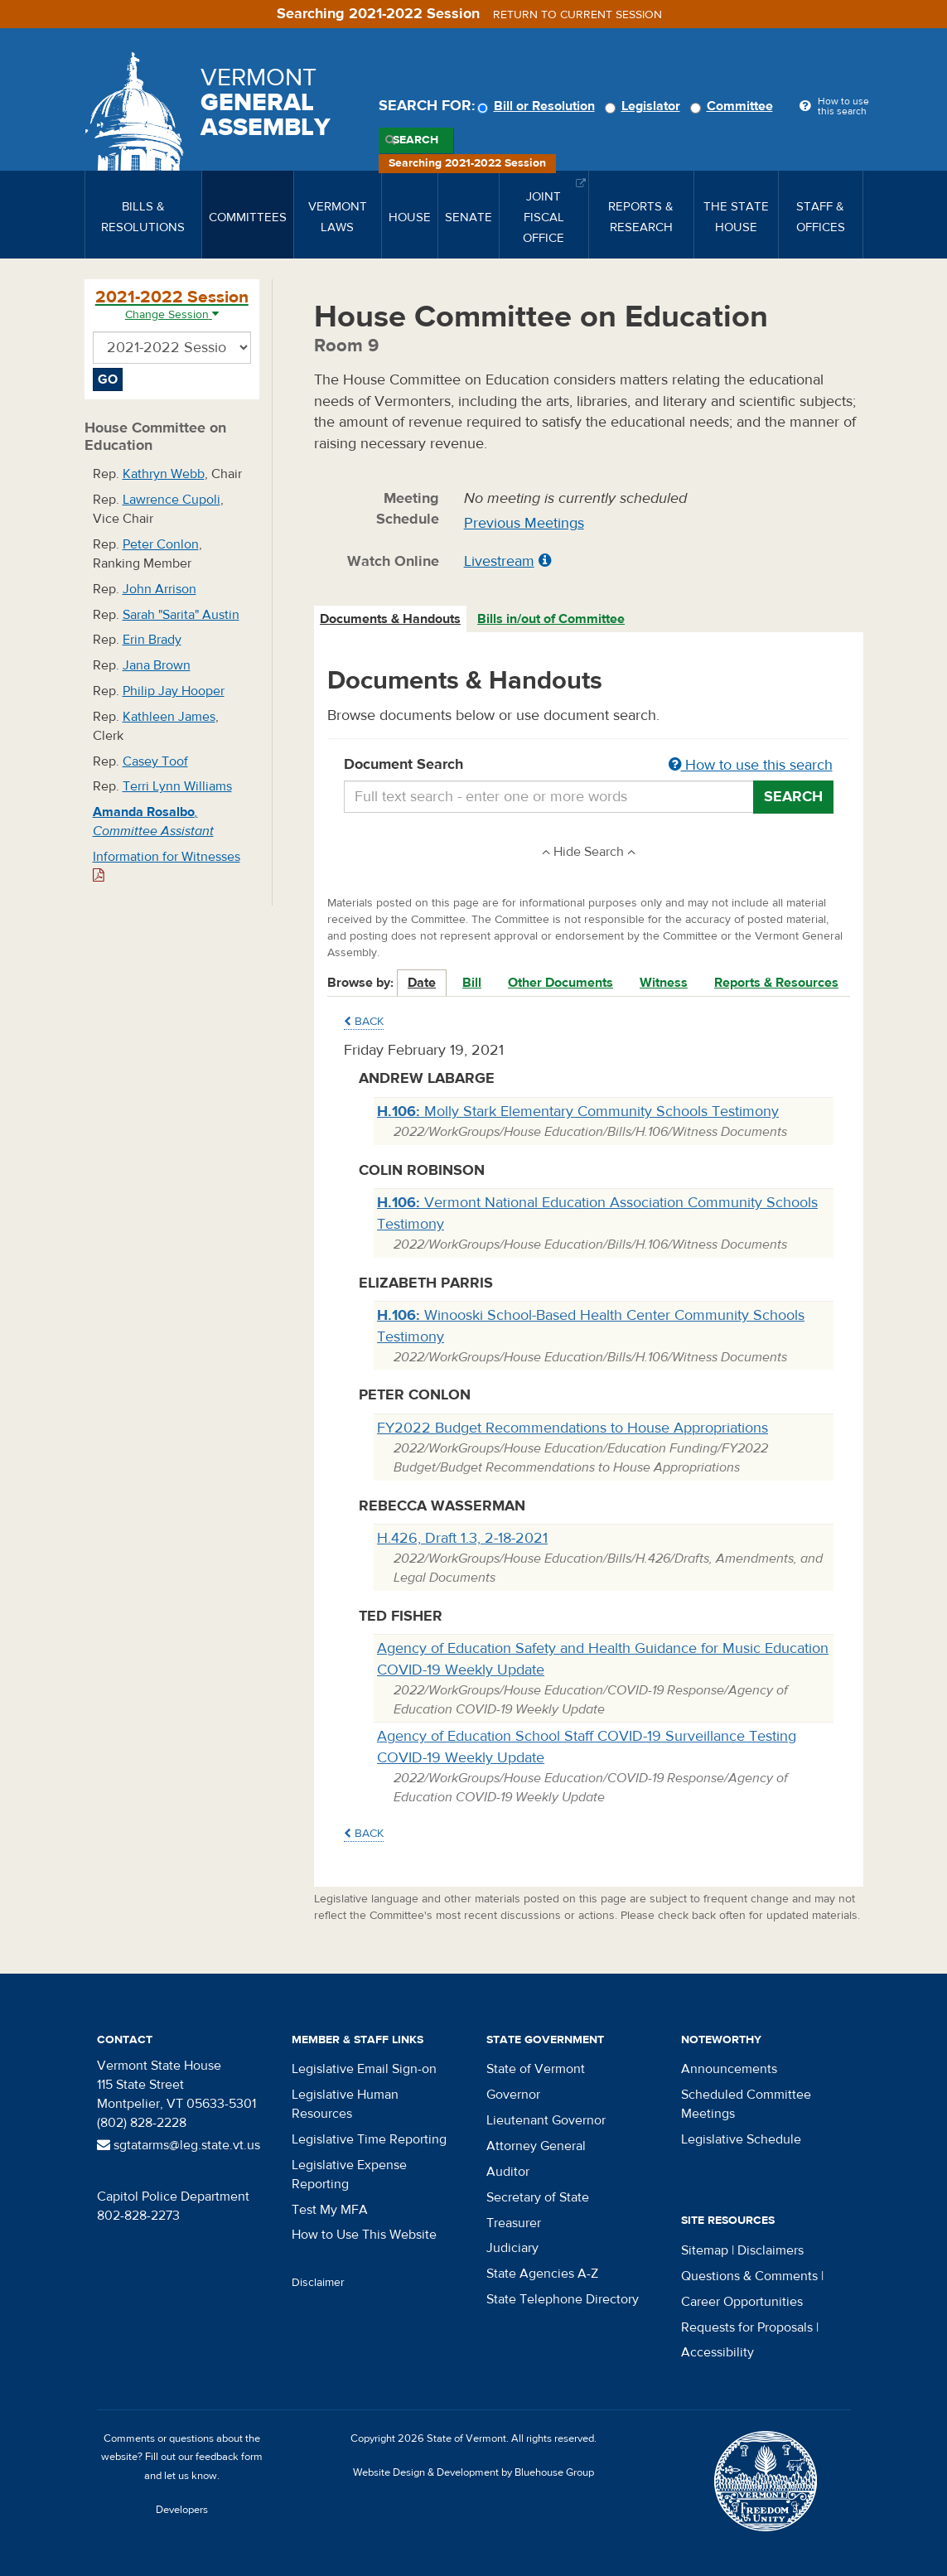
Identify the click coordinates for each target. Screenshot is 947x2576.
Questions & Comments (749, 2276)
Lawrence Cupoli (171, 499)
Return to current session (577, 14)
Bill (471, 982)
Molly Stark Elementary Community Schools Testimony (578, 1111)
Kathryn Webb (164, 474)
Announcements (729, 2069)
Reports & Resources (776, 982)
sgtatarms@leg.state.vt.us (178, 2145)
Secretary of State (537, 2197)
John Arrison (159, 589)
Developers (182, 2509)
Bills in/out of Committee (551, 619)
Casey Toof (155, 761)
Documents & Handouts (390, 619)
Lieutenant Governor (546, 2120)
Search (415, 140)
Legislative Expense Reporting (349, 2174)
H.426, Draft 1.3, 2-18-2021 (462, 1538)
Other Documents (560, 982)
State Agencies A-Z (542, 2273)
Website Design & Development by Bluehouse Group (473, 2472)
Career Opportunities (742, 2301)
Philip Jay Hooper (174, 691)
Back (364, 1021)
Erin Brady (152, 639)
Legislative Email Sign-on (364, 2069)
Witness (664, 982)
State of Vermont (535, 2069)
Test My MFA (330, 2209)
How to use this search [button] (751, 765)
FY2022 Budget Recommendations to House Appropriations (572, 1428)
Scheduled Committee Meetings (746, 2104)
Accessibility (717, 2352)
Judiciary (512, 2248)
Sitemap (704, 2250)
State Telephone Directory (562, 2299)
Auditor (507, 2171)
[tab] (391, 619)
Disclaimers (770, 2250)
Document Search (588, 765)
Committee (734, 106)
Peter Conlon (161, 544)
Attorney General (536, 2146)
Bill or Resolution (538, 106)
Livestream (499, 561)
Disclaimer (318, 2282)
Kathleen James (169, 716)
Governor (513, 2094)
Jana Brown (157, 665)
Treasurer (513, 2223)
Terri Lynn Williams (177, 786)
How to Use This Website (364, 2234)
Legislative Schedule (741, 2139)
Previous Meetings (524, 523)
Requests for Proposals (747, 2327)
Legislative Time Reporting (369, 2139)
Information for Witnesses (166, 865)
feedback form (229, 2456)
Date (422, 982)
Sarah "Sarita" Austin (181, 615)
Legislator (645, 106)
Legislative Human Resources (345, 2104)
